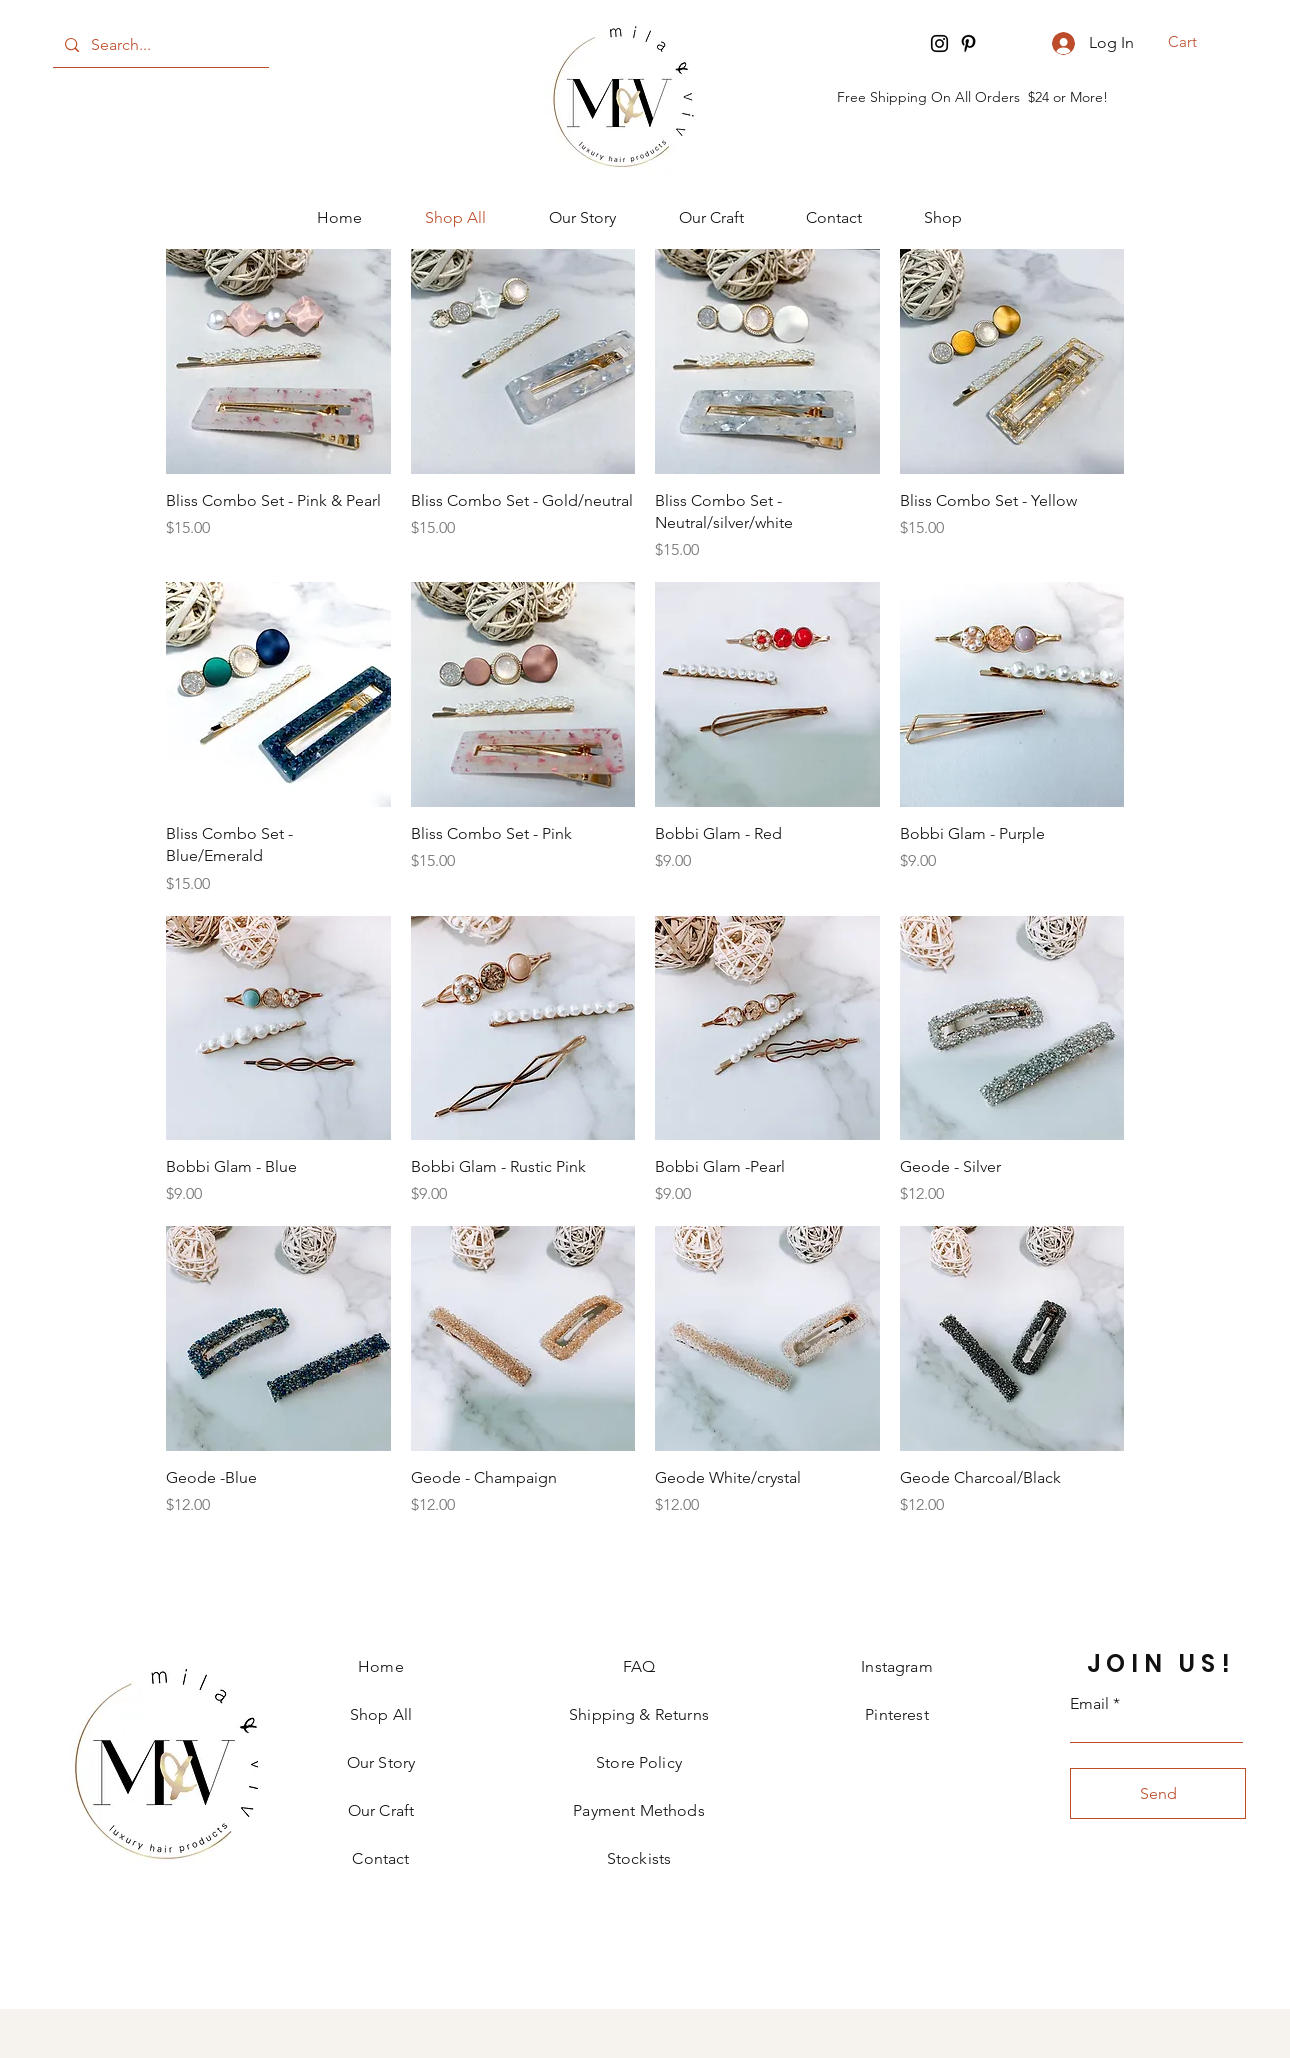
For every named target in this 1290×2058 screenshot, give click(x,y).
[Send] (1158, 1793)
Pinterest (896, 1714)
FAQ (639, 1666)
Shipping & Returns (639, 1714)
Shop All (381, 1714)
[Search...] (159, 45)
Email (1089, 1704)
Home (381, 1666)
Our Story (381, 1762)
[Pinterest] (968, 43)
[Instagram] (939, 43)
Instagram (896, 1666)
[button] (1195, 42)
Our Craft (381, 1810)
